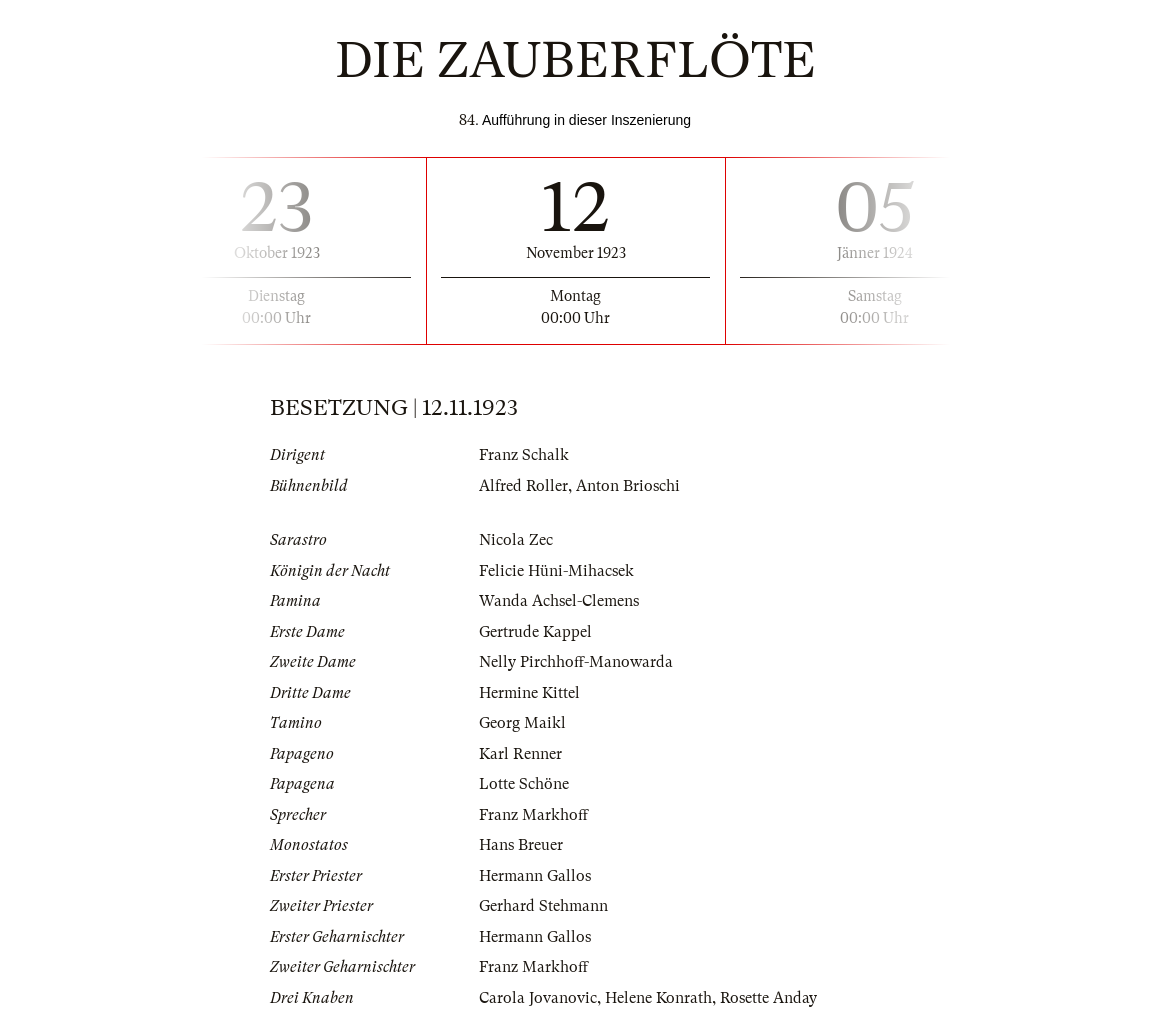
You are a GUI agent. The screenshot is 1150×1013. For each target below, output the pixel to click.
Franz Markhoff (533, 815)
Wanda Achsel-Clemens (559, 601)
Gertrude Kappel (535, 632)
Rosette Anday (768, 998)
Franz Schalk (524, 455)
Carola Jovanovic (538, 998)
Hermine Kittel (529, 693)
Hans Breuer (521, 845)
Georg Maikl (522, 723)
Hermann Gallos (535, 876)
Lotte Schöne (524, 784)
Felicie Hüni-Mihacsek (556, 571)
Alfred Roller (523, 486)
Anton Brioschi (628, 486)
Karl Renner (520, 754)
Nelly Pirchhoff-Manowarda (576, 662)
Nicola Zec (516, 540)
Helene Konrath (658, 998)
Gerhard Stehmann (543, 906)
